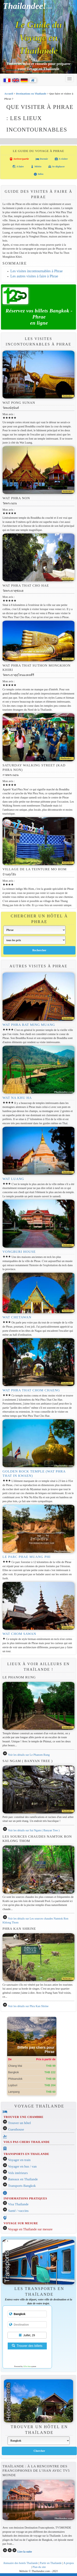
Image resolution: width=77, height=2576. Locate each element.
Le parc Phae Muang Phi (27, 1557)
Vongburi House (19, 1252)
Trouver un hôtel (19, 2123)
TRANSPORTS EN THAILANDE (26, 2154)
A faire (18, 166)
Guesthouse (16, 2129)
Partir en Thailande (51, 2563)
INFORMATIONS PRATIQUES (25, 2198)
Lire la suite (24, 2551)
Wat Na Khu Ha (17, 1098)
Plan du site (39, 2567)
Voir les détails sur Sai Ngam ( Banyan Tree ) (34, 1830)
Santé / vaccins (18, 2211)
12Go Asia (27, 2366)
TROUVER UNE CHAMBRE (23, 2117)
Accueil (8, 93)
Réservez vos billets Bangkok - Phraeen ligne (39, 317)
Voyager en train (19, 2160)
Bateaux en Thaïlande (23, 2179)
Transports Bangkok (22, 2186)
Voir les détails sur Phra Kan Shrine (28, 2006)
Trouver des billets (27, 2345)
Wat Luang (13, 1179)
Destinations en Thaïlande (31, 93)
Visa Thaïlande (18, 2204)
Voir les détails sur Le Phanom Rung (29, 1754)
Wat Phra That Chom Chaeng (31, 1390)
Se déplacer (56, 166)
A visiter (61, 159)
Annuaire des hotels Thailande (20, 2563)
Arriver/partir (19, 159)
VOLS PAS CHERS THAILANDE (27, 2142)
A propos (69, 2563)
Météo (35, 166)
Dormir (42, 159)
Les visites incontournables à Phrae (36, 271)
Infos (38, 174)
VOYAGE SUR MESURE (21, 2223)
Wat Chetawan (17, 1317)
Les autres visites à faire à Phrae (34, 276)
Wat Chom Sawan (19, 1634)
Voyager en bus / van (22, 2166)
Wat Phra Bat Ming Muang (29, 1025)
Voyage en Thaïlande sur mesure (30, 2229)
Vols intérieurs (18, 2173)
